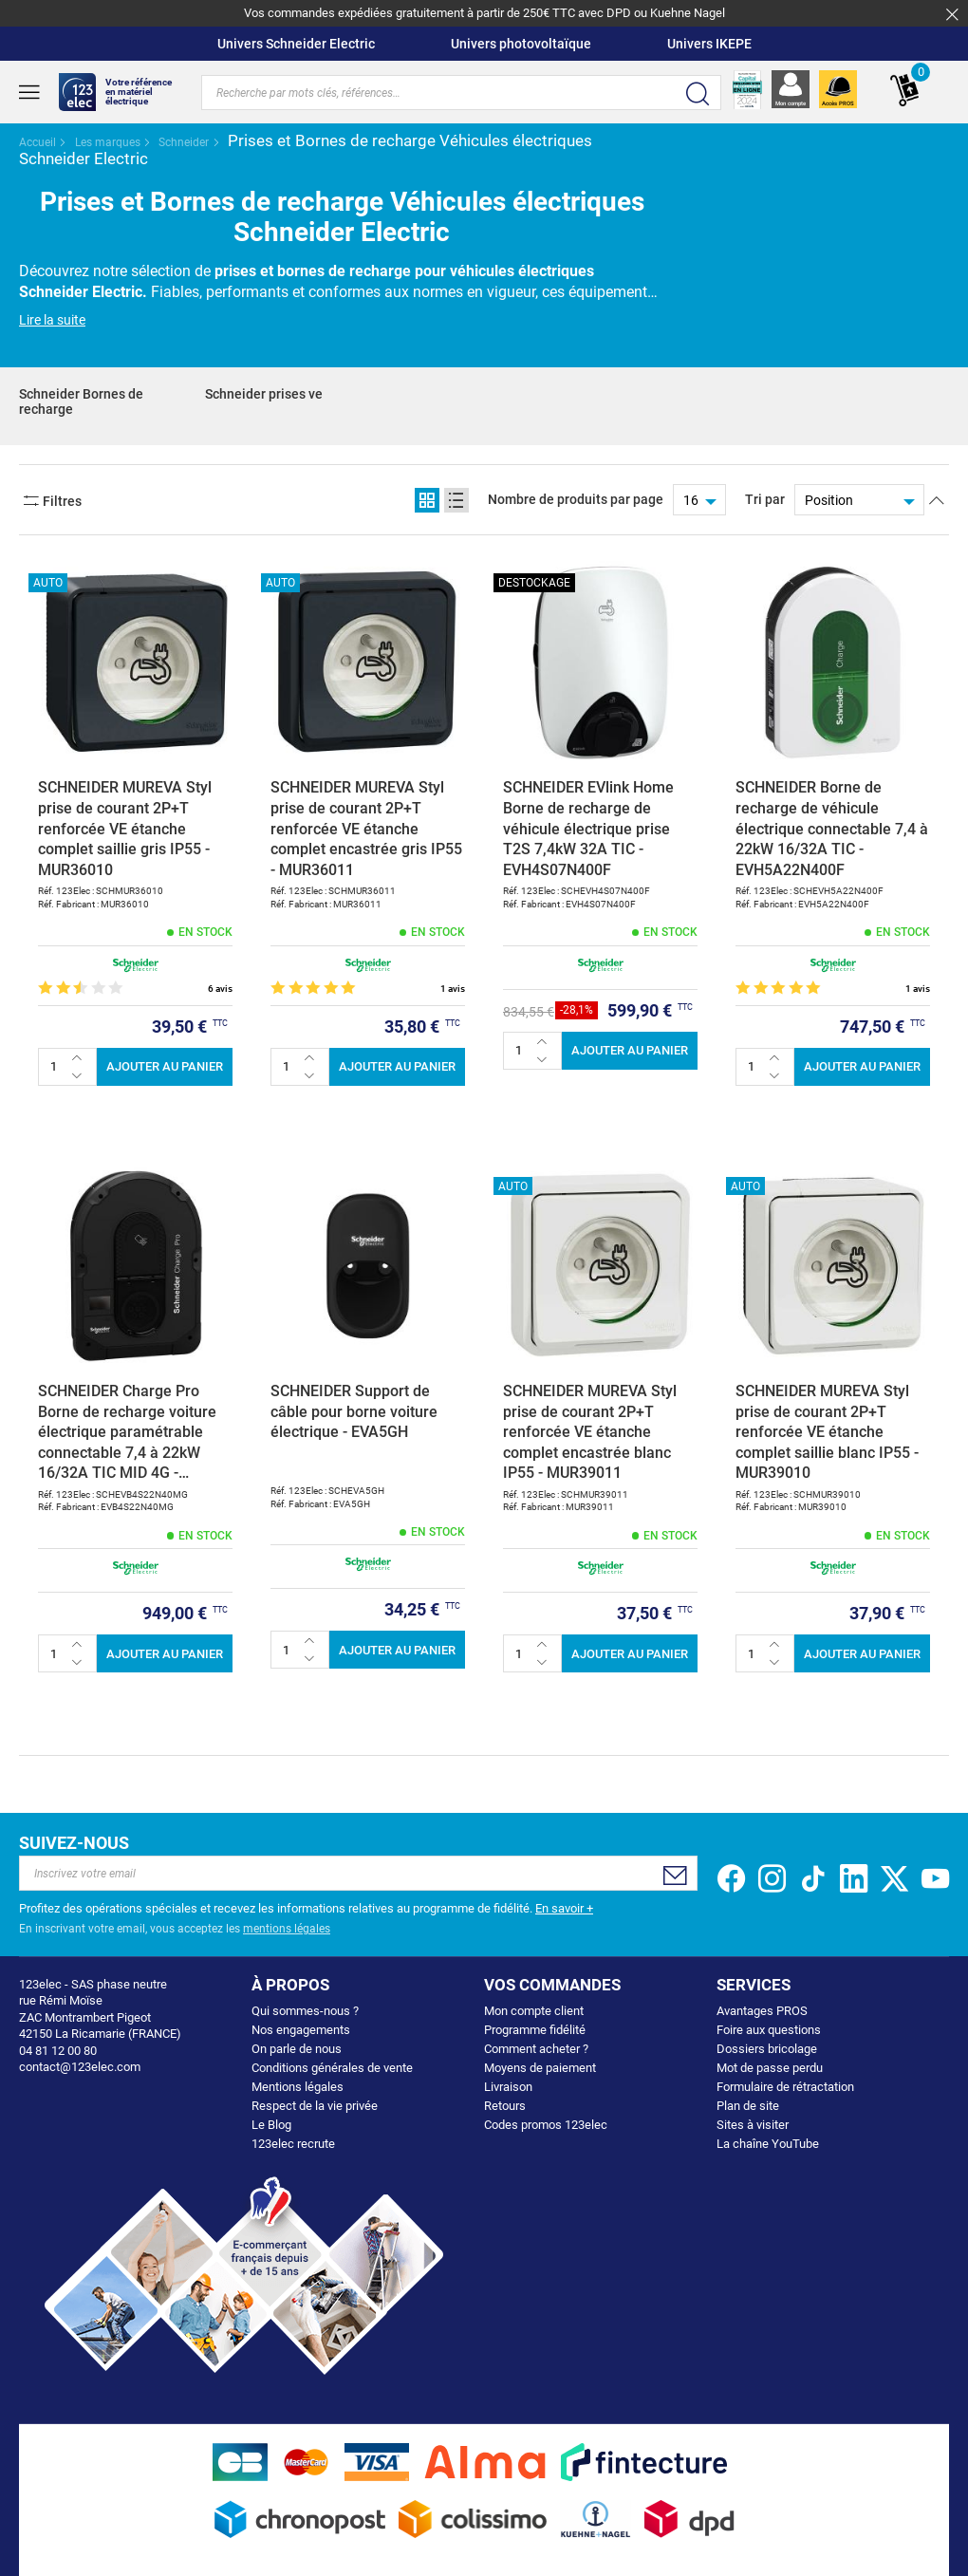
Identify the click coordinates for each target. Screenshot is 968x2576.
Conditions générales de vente (332, 2068)
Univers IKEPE (709, 43)
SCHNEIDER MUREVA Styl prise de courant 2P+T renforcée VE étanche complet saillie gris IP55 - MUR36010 (125, 828)
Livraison (508, 2087)
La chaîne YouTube (768, 2144)
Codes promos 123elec (545, 2125)
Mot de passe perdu (770, 2068)
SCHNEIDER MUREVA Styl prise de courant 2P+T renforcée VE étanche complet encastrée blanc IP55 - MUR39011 (590, 1432)
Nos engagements (300, 2030)
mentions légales (286, 1928)
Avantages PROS (762, 2011)
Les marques (109, 142)
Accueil (39, 142)
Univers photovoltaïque (521, 43)
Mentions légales (297, 2087)
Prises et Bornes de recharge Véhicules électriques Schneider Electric (305, 149)
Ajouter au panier (164, 1066)
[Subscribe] (674, 1875)
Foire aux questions (769, 2030)
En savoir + (564, 1908)
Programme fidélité (535, 2030)
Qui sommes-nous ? (305, 2011)
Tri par (765, 499)
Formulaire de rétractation (785, 2087)
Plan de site (748, 2106)
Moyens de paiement (540, 2068)
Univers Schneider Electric (296, 43)
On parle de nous (296, 2049)
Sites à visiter (753, 2125)
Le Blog (271, 2125)
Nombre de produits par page (575, 499)
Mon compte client (534, 2011)
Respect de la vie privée (314, 2106)
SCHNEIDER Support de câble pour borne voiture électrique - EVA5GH (353, 1411)
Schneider (185, 142)
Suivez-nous (74, 1843)
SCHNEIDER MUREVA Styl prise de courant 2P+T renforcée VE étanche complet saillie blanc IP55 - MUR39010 (827, 1432)
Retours (505, 2106)
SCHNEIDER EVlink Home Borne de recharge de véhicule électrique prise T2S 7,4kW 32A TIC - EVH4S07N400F (588, 828)
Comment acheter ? (536, 2049)
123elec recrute (293, 2144)
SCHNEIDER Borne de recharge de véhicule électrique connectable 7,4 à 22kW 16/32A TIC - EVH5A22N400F (831, 828)
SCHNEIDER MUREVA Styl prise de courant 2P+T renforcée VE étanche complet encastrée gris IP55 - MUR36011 (366, 828)
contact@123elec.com (79, 2067)
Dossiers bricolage (767, 2049)
